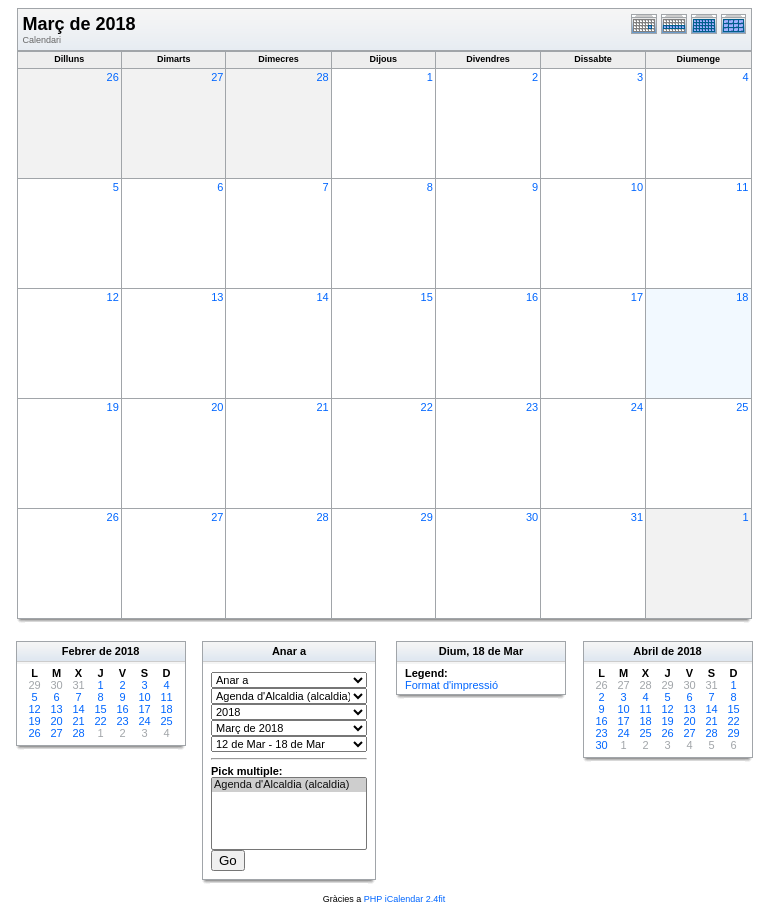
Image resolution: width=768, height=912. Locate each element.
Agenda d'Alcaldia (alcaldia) (289, 785)
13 (217, 297)
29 (427, 517)
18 (742, 297)
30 (532, 517)
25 (742, 407)
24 (637, 407)
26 (113, 77)
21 (322, 407)
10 (637, 187)
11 (742, 187)
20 (217, 407)
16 (532, 297)
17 (637, 297)
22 (427, 407)
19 (113, 407)
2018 (127, 651)
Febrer (79, 651)
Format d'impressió (451, 685)
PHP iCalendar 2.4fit (404, 899)
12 (113, 297)
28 (322, 77)
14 (322, 297)
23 (532, 407)
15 (427, 297)
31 (637, 517)
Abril (645, 651)
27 (217, 77)
